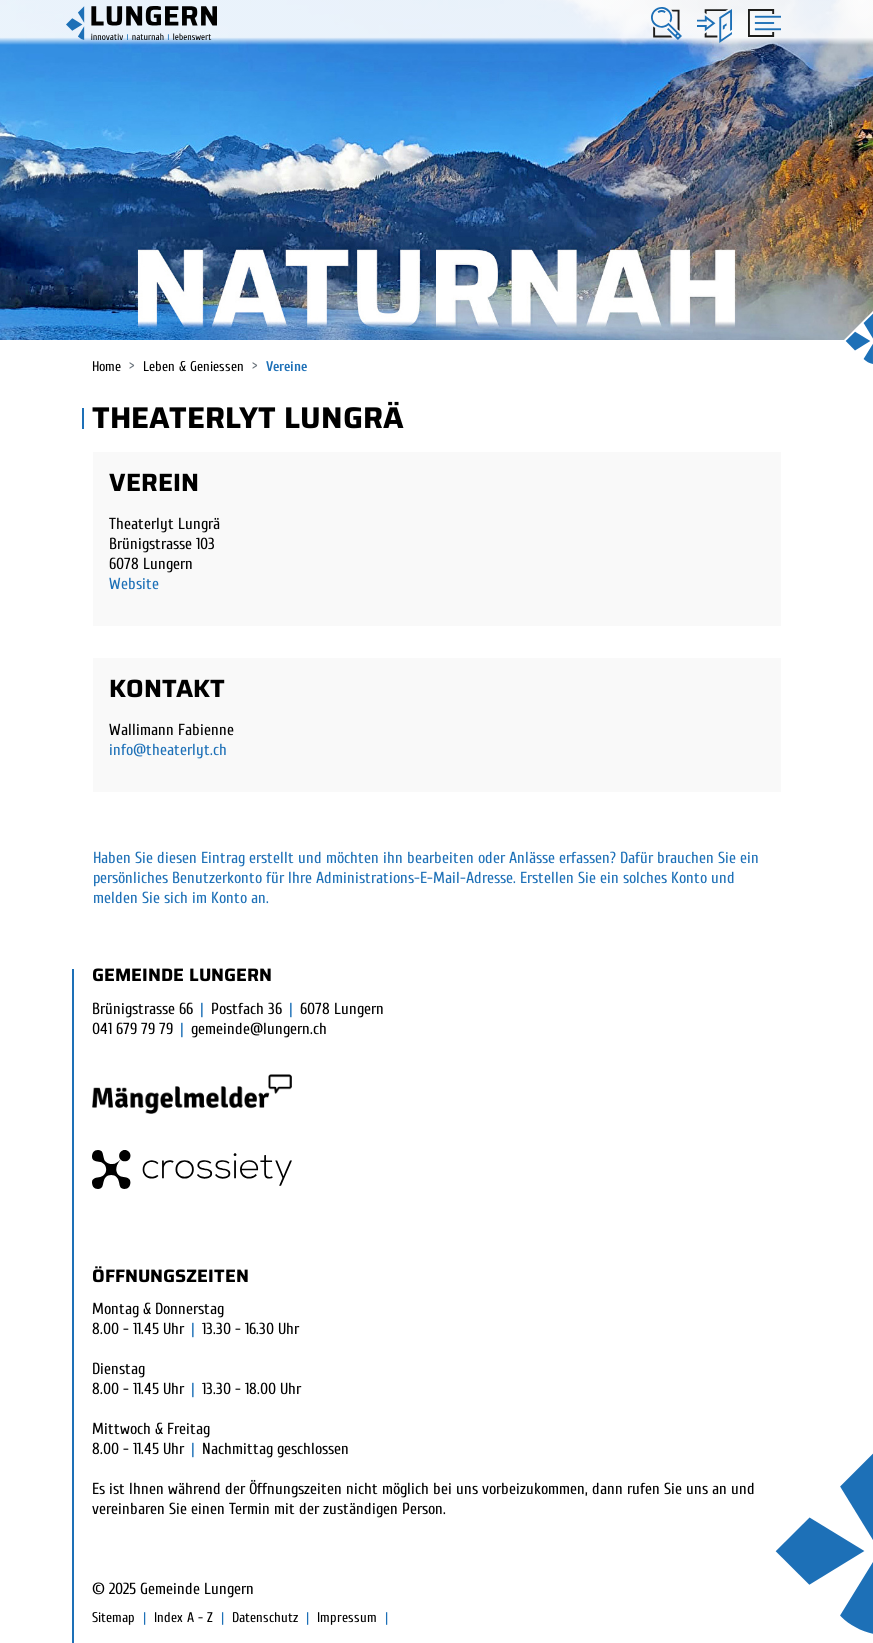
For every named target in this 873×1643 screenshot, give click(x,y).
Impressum (347, 1617)
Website (134, 584)
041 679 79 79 (132, 1029)
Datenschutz (265, 1617)
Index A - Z (183, 1617)
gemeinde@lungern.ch (259, 1029)
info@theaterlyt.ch (168, 750)
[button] (666, 23)
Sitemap (113, 1617)
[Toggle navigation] (761, 22)
